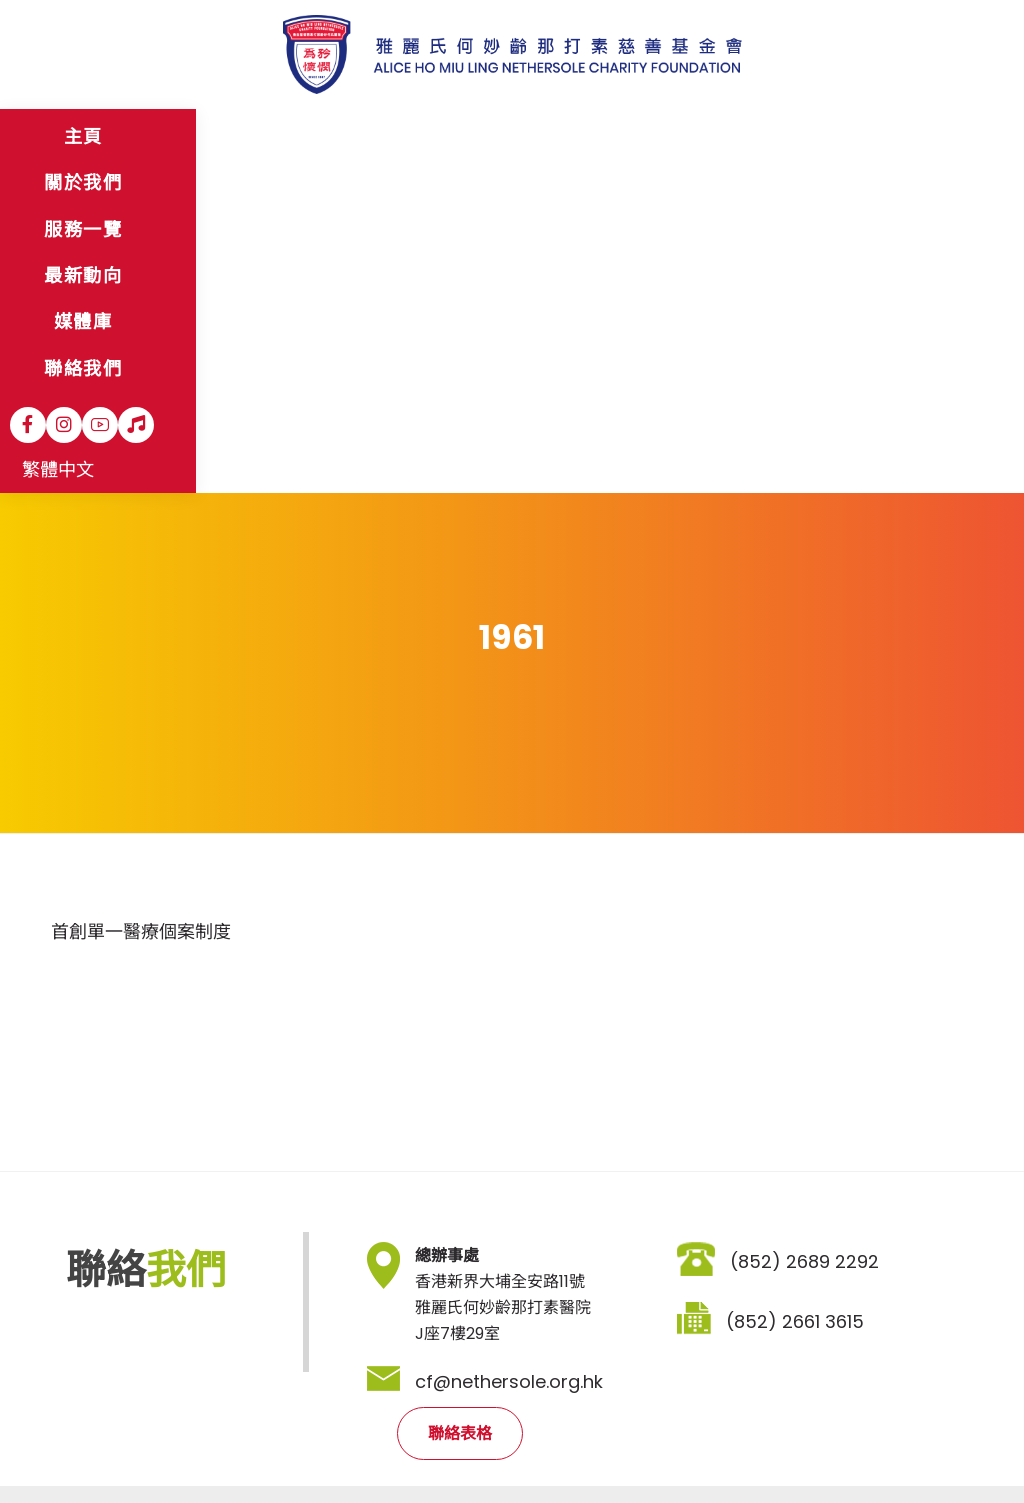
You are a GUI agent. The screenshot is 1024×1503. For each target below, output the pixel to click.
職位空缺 (322, 1444)
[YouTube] (829, 137)
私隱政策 (238, 1444)
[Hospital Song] (865, 137)
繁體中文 (931, 138)
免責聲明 (154, 1444)
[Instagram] (793, 137)
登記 (691, 1333)
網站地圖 (74, 1444)
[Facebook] (757, 137)
